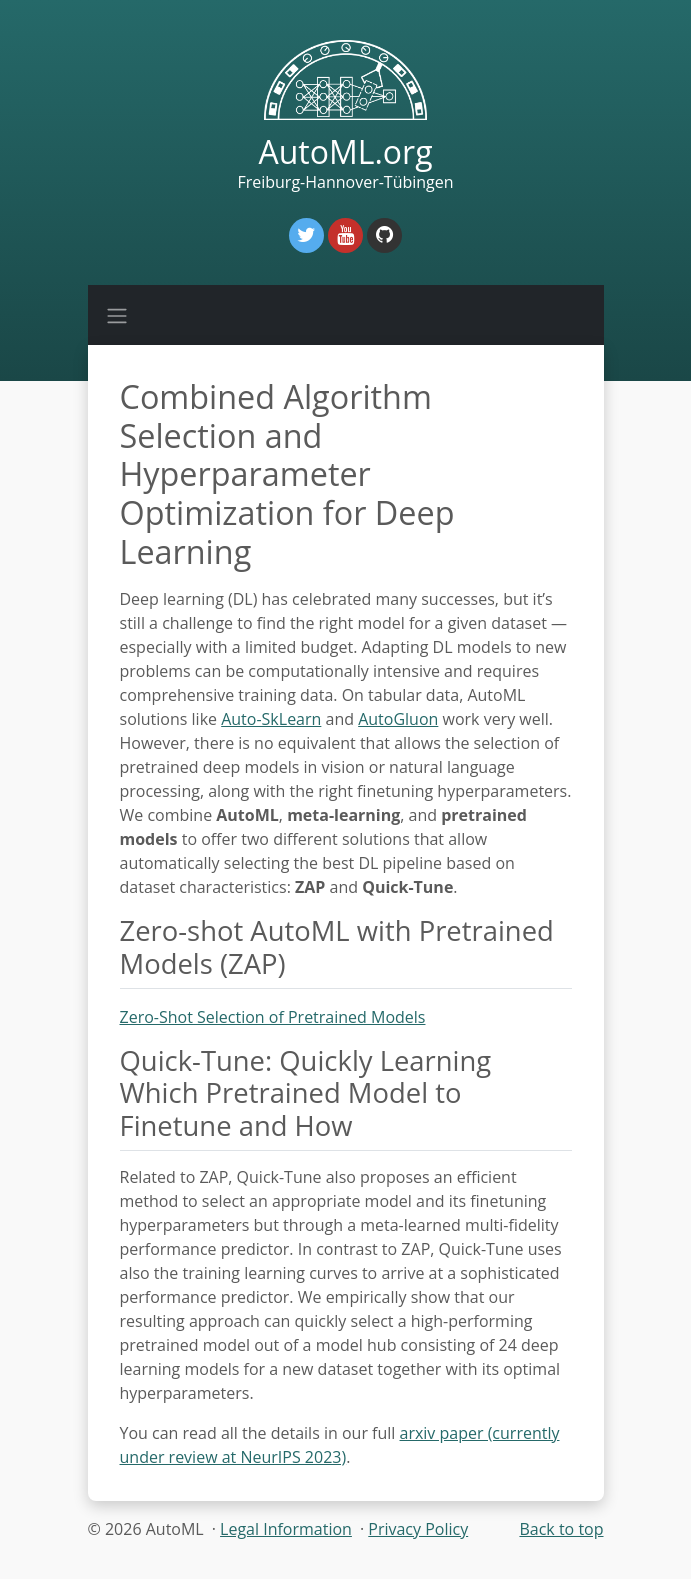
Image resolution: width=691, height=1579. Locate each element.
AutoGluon (398, 719)
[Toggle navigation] (117, 315)
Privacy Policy (418, 1529)
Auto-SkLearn (271, 719)
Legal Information (286, 1529)
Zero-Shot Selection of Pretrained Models (273, 1017)
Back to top (561, 1529)
